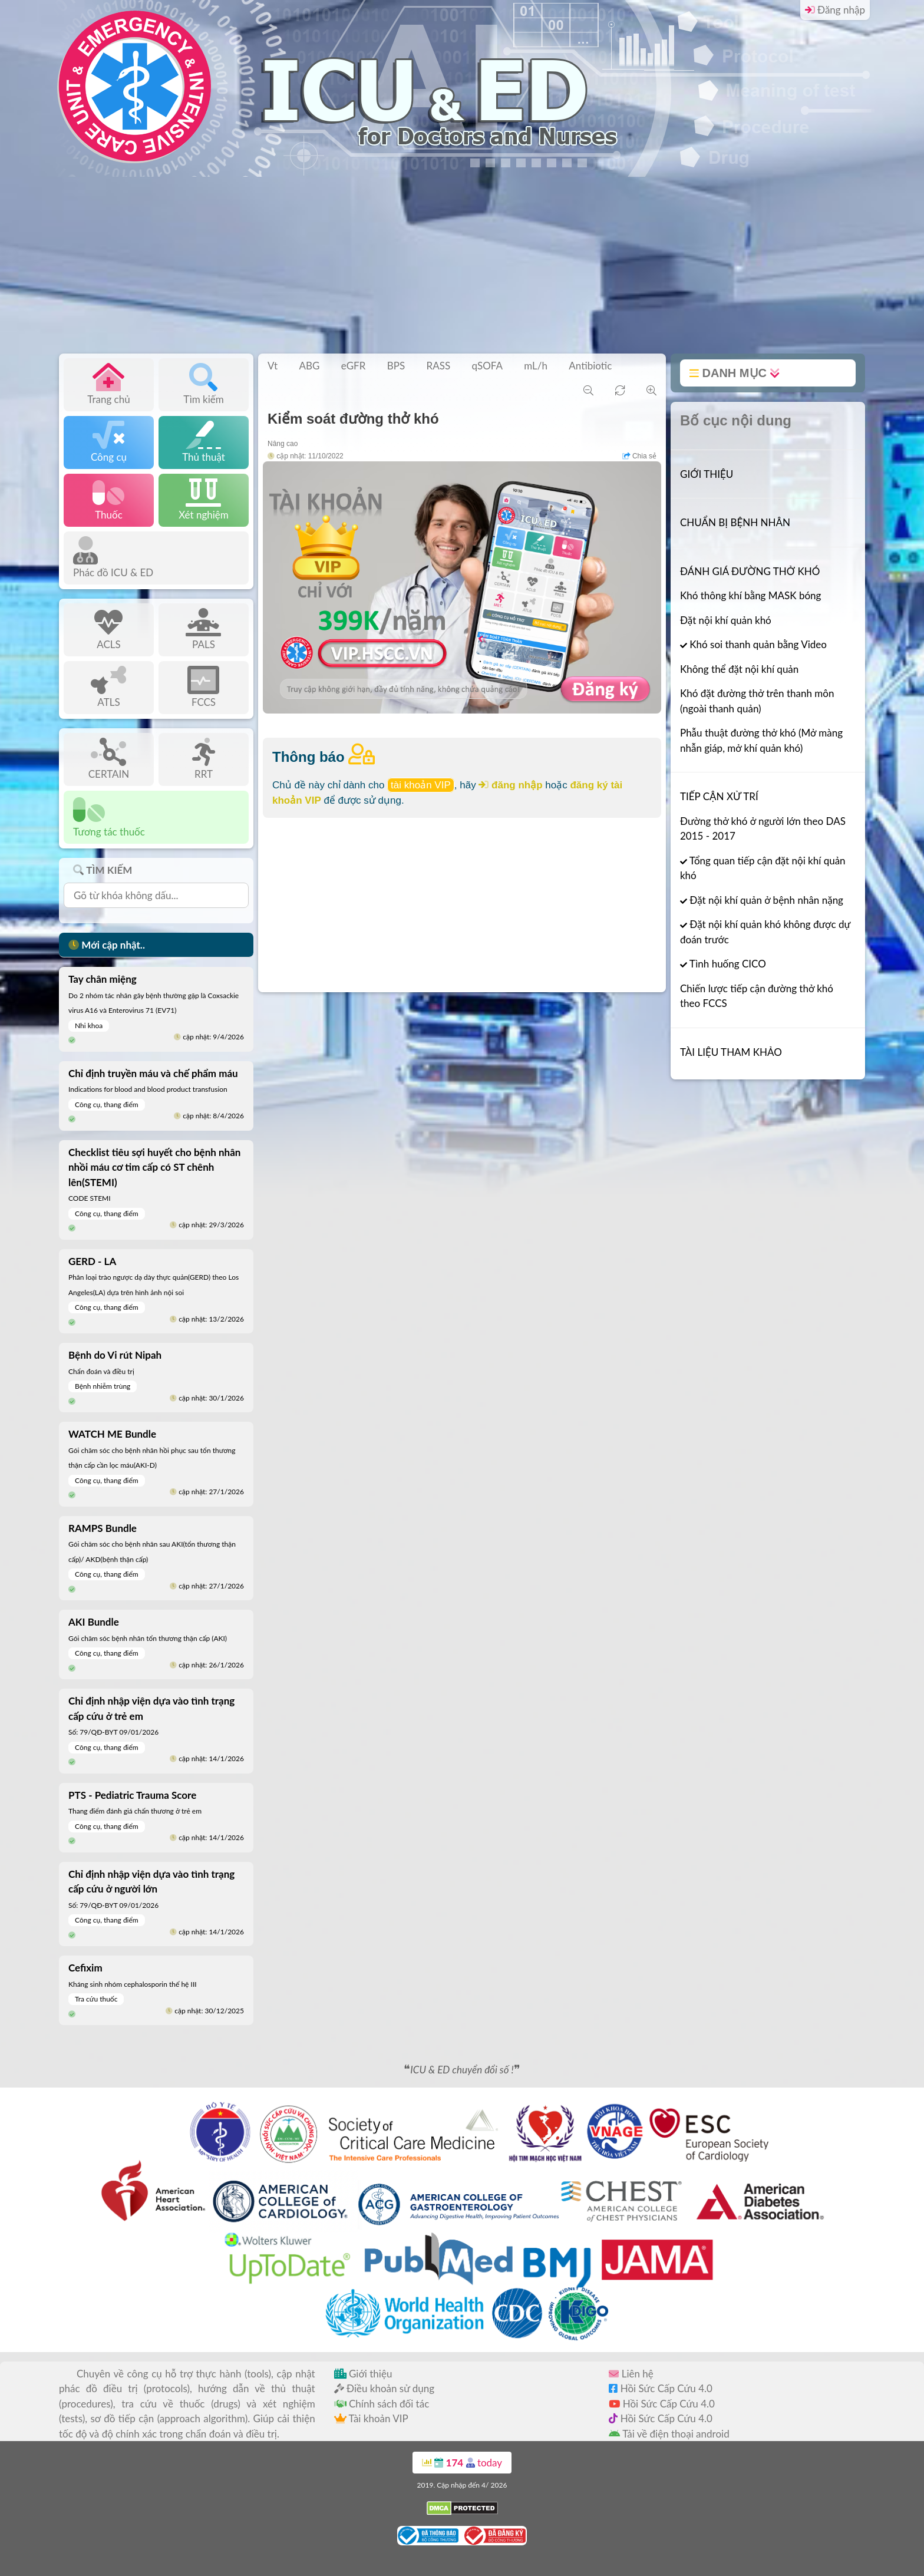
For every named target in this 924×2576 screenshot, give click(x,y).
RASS (439, 365)
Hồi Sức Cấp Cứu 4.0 (660, 2388)
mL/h (535, 365)
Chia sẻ (639, 456)
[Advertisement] (462, 265)
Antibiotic (590, 365)
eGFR (353, 365)
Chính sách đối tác (382, 2403)
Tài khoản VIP (371, 2418)
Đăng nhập (835, 10)
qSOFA (486, 365)
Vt (273, 365)
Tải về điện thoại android (669, 2434)
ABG (309, 365)
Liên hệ (631, 2373)
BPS (396, 365)
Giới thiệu (363, 2373)
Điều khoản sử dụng (384, 2388)
